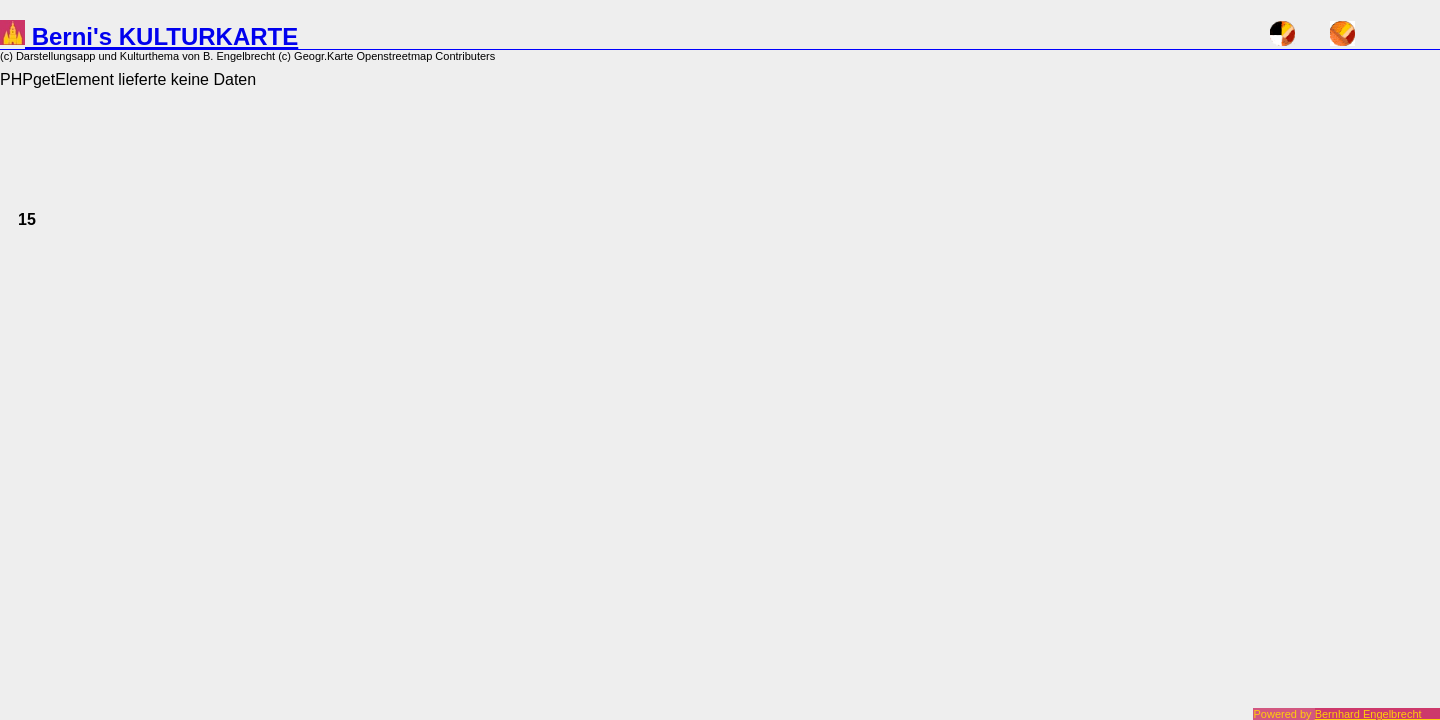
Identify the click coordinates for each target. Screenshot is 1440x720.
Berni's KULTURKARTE (149, 36)
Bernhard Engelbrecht (1377, 714)
